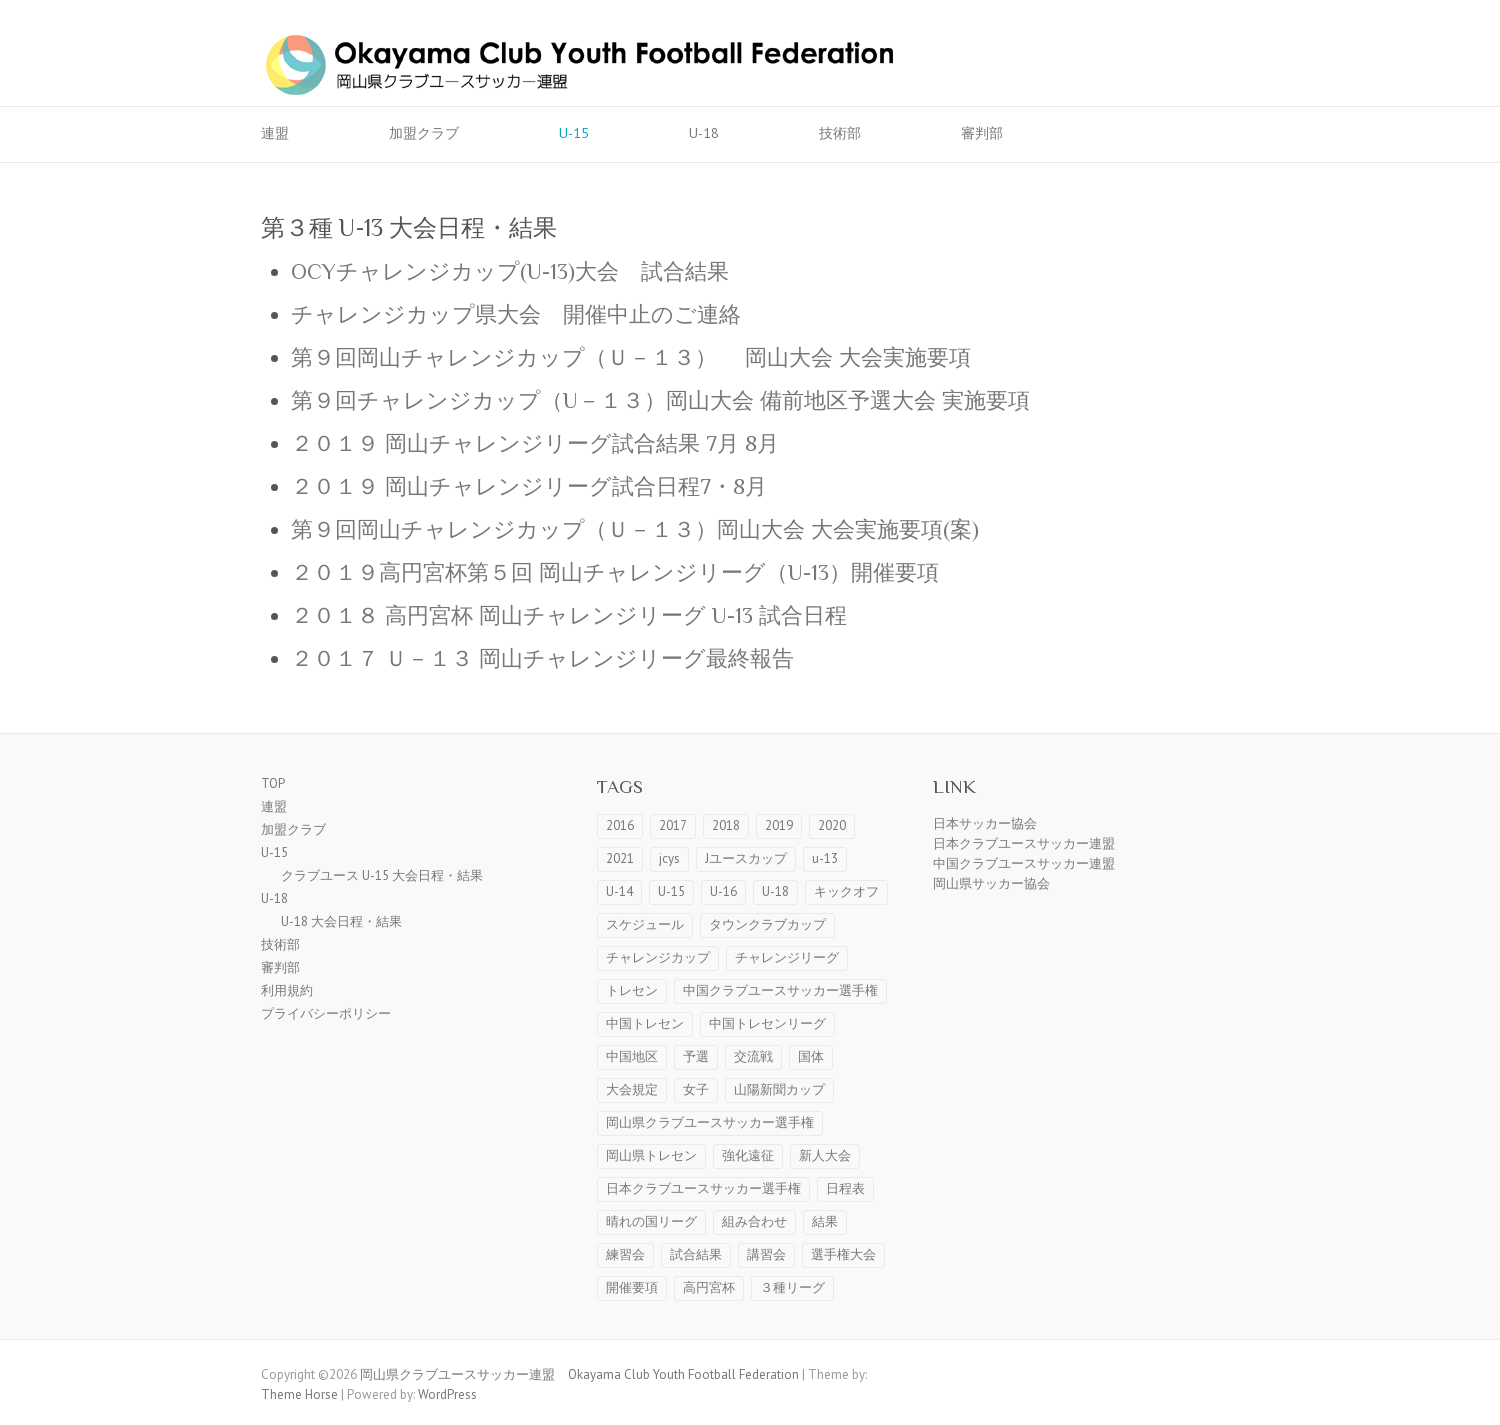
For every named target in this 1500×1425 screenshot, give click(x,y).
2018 (726, 825)
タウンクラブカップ (767, 924)
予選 (696, 1056)
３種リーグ (792, 1287)
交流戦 (753, 1056)
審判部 (982, 133)
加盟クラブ (424, 133)
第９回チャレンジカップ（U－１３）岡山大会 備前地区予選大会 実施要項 (660, 400)
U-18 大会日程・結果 (341, 921)
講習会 (766, 1254)
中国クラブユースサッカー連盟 (1024, 863)
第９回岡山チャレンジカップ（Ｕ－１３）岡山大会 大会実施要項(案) (635, 529)
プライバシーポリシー (326, 1013)
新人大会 (825, 1155)
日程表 (845, 1188)
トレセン (632, 990)
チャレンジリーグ (787, 957)
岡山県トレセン (651, 1155)
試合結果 (696, 1254)
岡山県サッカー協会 (991, 883)
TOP (273, 783)
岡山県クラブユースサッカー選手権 (710, 1122)
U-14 (619, 891)
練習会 (625, 1254)
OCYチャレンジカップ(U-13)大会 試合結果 (510, 271)
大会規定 (632, 1089)
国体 (811, 1056)
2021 (620, 858)
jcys (669, 858)
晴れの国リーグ (651, 1221)
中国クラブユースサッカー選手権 (780, 990)
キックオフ (846, 891)
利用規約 (287, 990)
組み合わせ (754, 1221)
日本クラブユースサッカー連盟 (1024, 843)
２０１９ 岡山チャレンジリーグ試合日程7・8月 (529, 486)
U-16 (723, 891)
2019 (779, 825)
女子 (696, 1089)
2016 (620, 825)
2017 (673, 825)
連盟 (275, 133)
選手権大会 (843, 1254)
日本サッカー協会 (985, 823)
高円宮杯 (709, 1287)
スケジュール (645, 924)
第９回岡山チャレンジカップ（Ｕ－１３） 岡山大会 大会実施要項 (631, 357)
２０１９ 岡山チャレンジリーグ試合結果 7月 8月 (535, 443)
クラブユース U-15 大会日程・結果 (382, 875)
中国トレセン (645, 1023)
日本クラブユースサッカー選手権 (703, 1188)
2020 (832, 825)
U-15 (574, 133)
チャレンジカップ (658, 957)
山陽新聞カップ (779, 1089)
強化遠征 (748, 1155)
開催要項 (632, 1287)
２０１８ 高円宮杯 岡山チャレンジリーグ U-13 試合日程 (569, 615)
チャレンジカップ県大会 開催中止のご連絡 (516, 314)
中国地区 (632, 1056)
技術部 (840, 133)
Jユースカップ (746, 858)
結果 (825, 1221)
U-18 (704, 133)
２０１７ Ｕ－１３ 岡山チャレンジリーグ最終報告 (542, 658)
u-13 (825, 858)
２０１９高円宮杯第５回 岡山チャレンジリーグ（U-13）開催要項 (615, 572)
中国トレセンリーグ (767, 1023)
